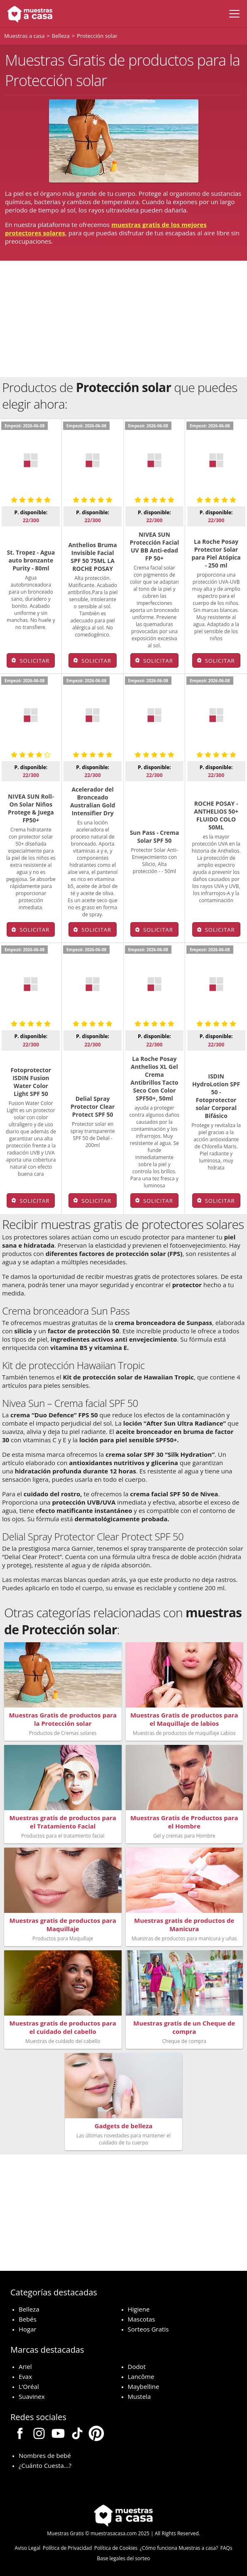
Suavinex (32, 2396)
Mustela (139, 2396)
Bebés (28, 2319)
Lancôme (141, 2376)
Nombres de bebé (45, 2455)
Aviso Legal (27, 2547)
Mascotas (141, 2319)
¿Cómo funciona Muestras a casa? (179, 2547)
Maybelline (143, 2386)
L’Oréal (29, 2386)
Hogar (28, 2329)
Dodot (137, 2366)
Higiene (139, 2309)
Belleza (29, 2309)
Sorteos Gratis (148, 2329)
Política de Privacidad (67, 2547)
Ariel (25, 2366)
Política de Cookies (115, 2547)
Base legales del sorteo (123, 2558)
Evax (25, 2376)
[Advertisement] (123, 319)
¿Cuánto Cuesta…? (45, 2465)
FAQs (226, 2547)
